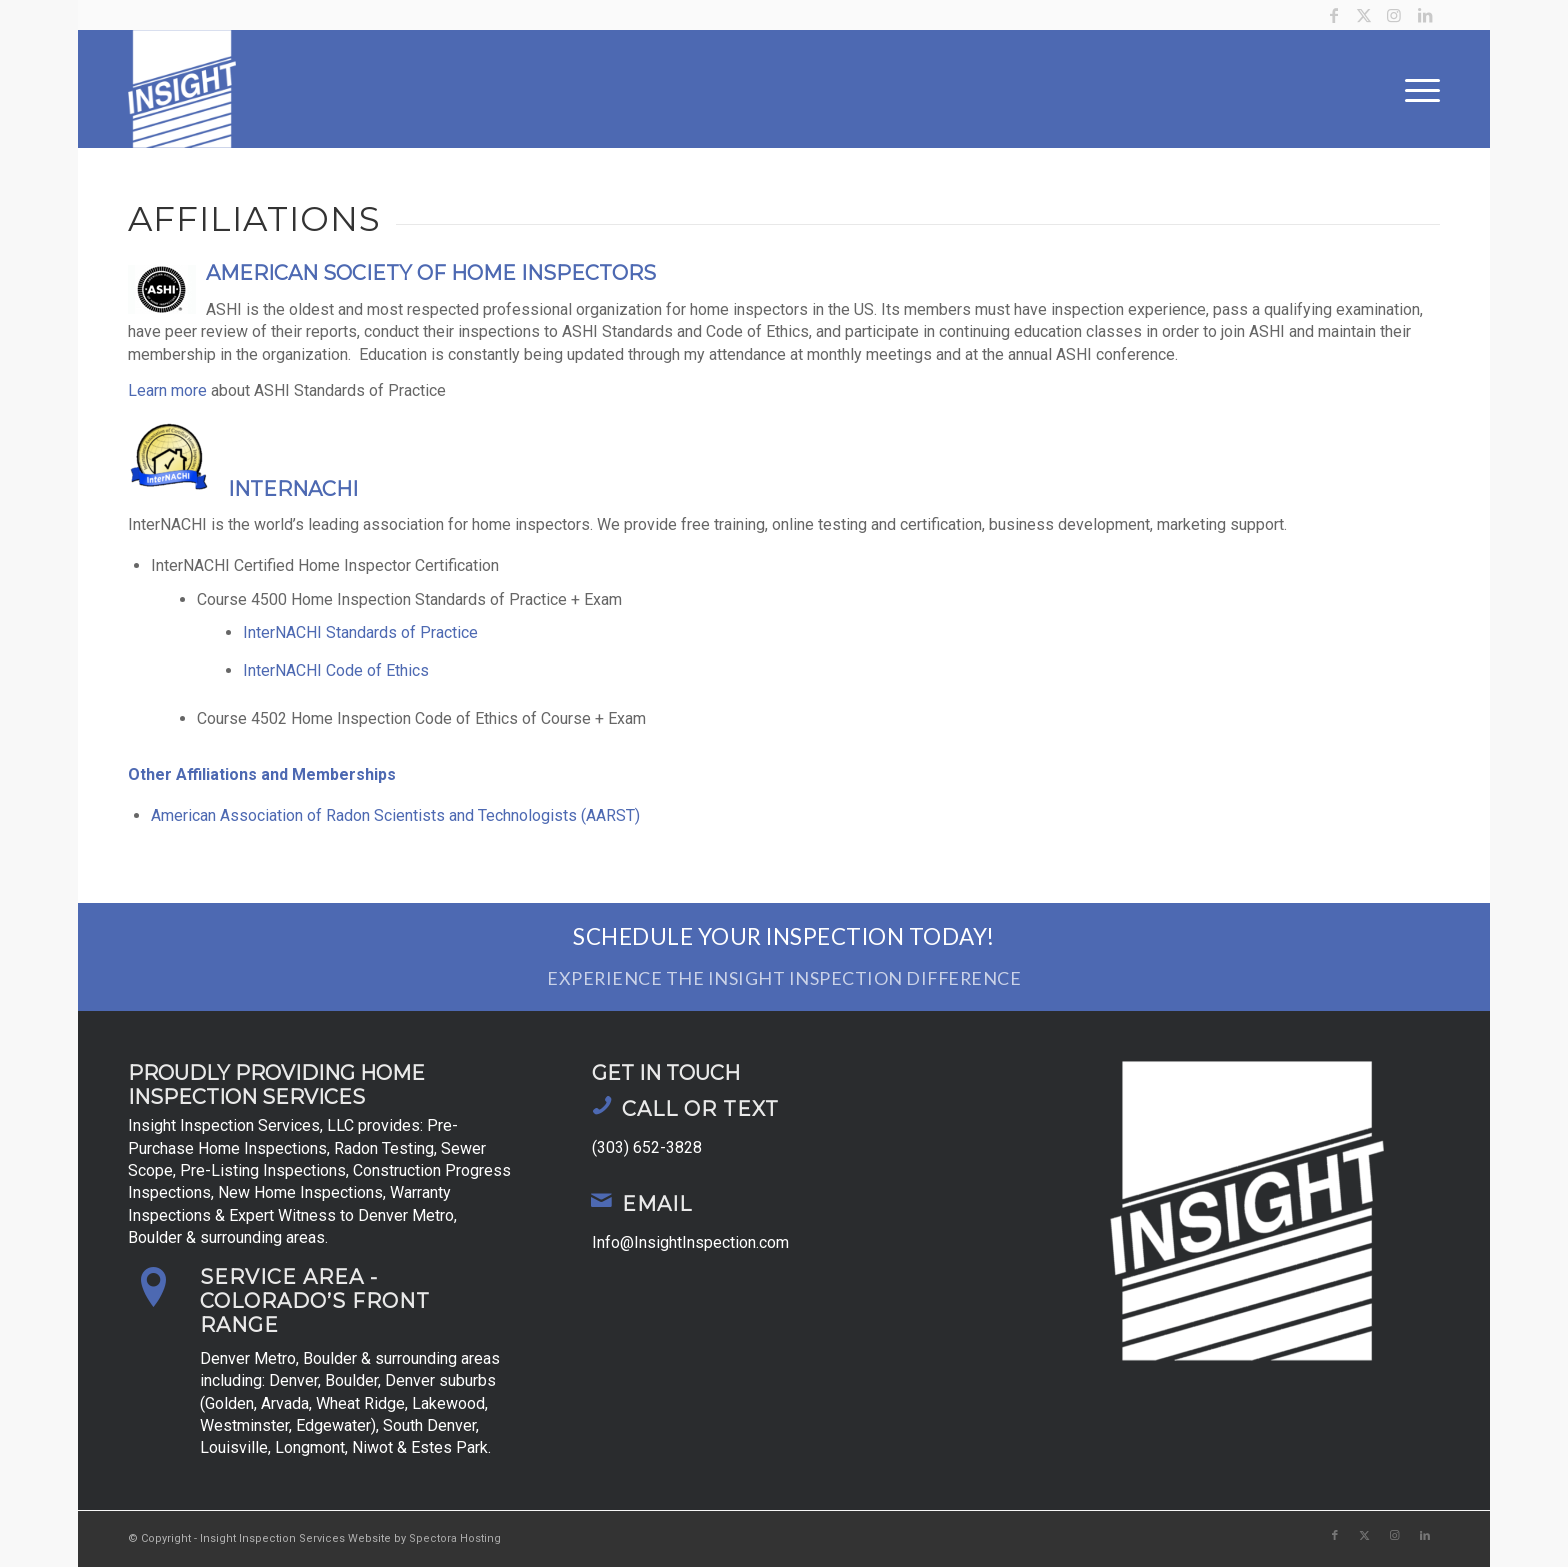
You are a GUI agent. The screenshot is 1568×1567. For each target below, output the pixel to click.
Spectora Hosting (455, 1538)
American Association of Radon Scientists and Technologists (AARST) (395, 815)
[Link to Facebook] (1334, 15)
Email (657, 1204)
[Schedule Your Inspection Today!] (783, 957)
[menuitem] (1416, 89)
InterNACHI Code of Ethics (336, 670)
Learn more (167, 390)
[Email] (602, 1200)
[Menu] (1416, 89)
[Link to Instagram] (1394, 15)
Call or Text (700, 1109)
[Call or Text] (602, 1105)
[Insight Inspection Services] (182, 89)
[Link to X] (1364, 15)
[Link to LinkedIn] (1425, 15)
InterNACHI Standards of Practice (360, 632)
